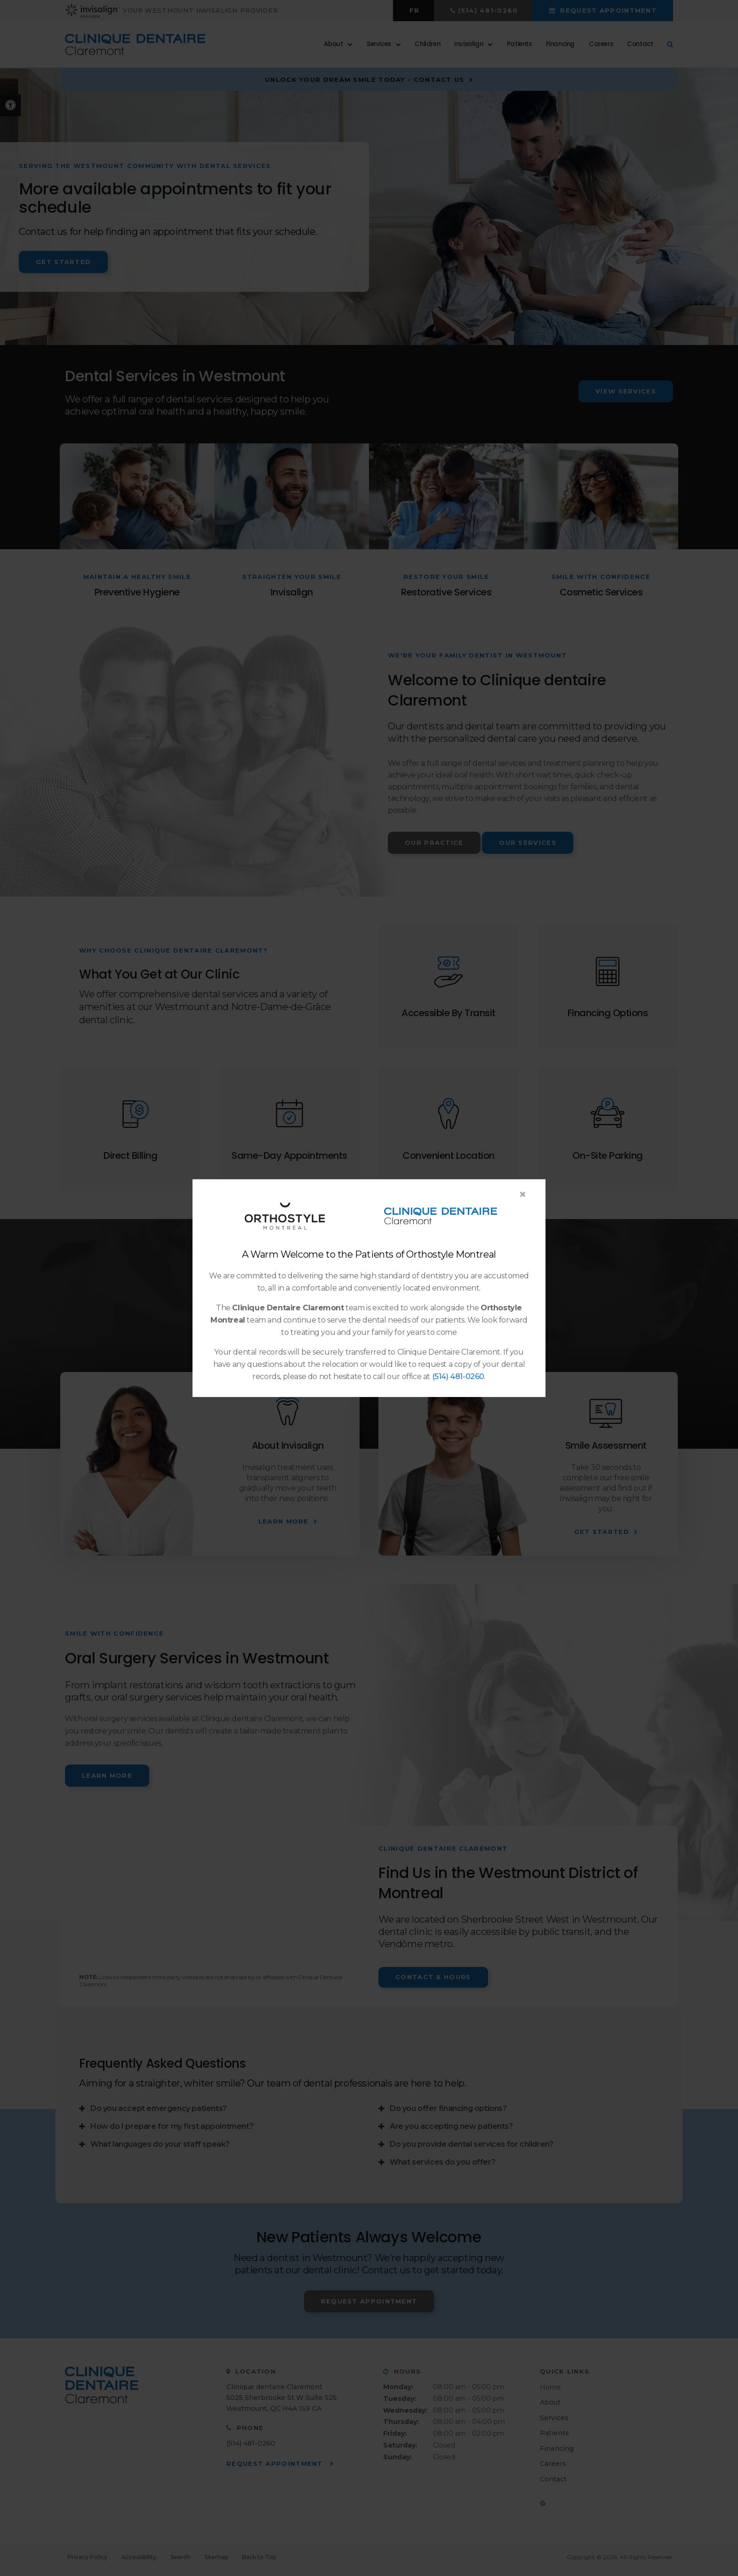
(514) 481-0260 (458, 1376)
